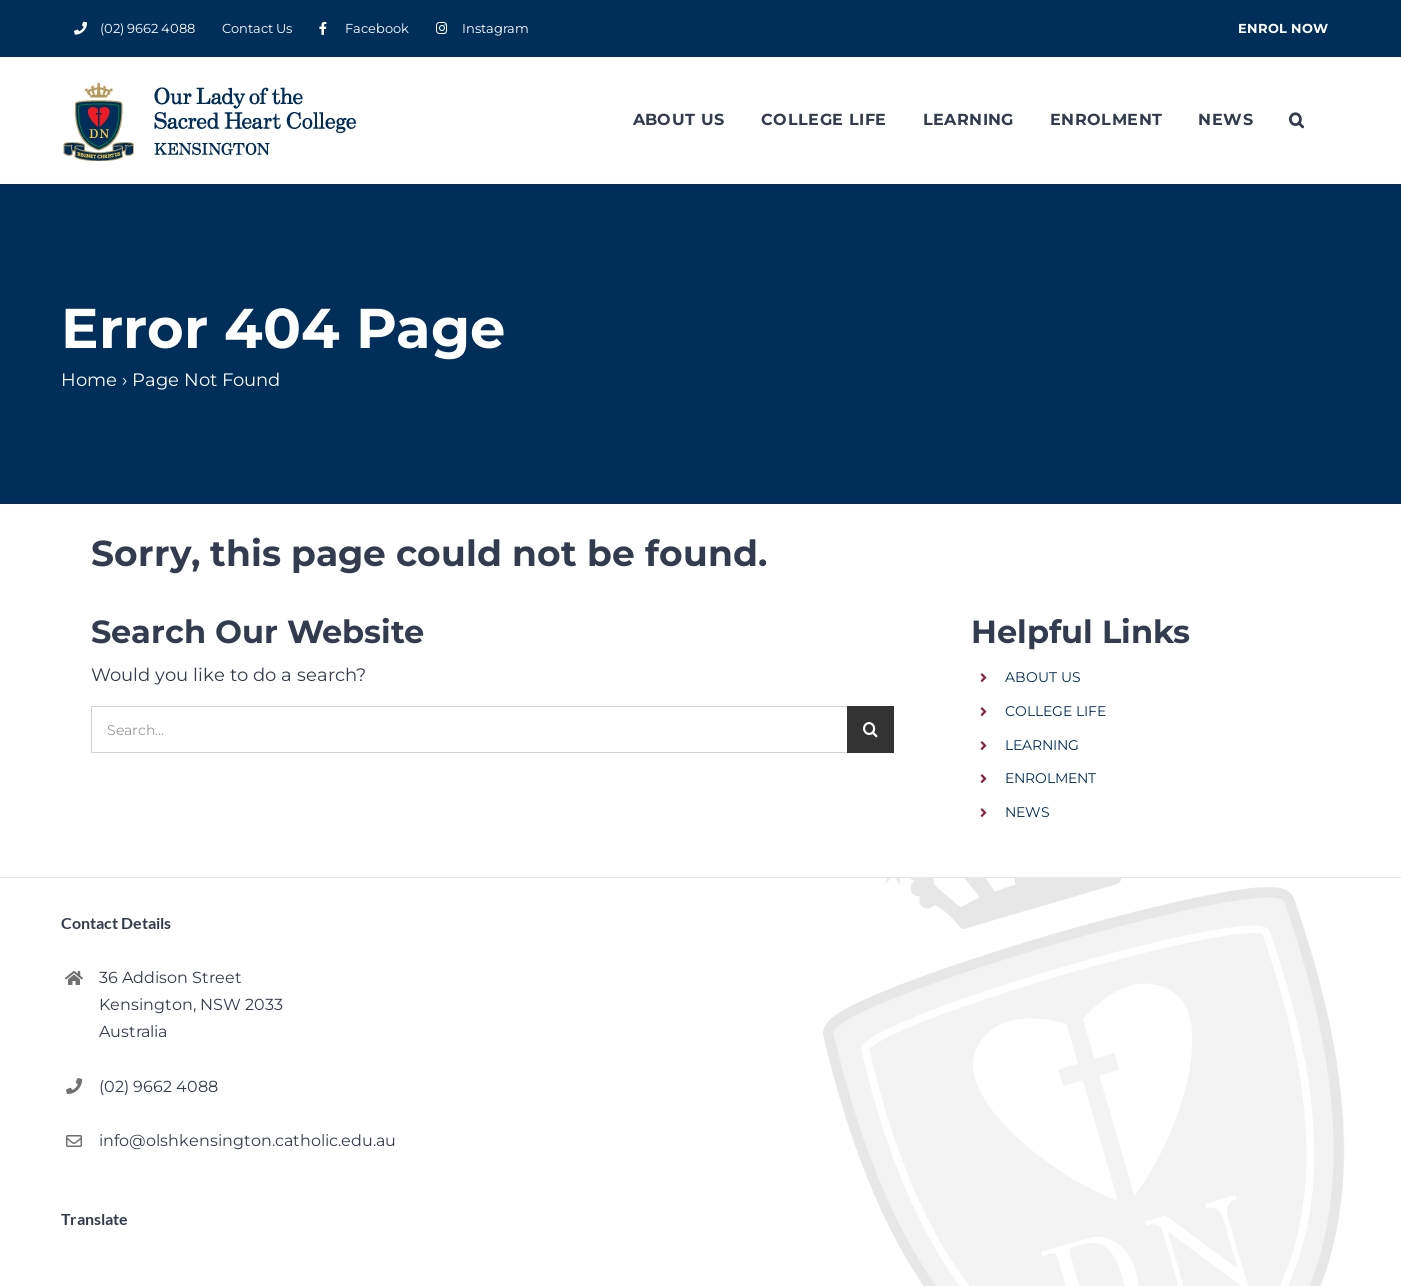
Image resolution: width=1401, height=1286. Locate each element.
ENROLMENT (1050, 778)
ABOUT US (1043, 677)
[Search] (870, 729)
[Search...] (469, 729)
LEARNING (1042, 745)
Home (89, 380)
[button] (1296, 120)
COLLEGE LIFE (1055, 711)
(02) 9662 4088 (158, 1086)
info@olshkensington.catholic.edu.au (228, 1140)
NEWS (1027, 812)
